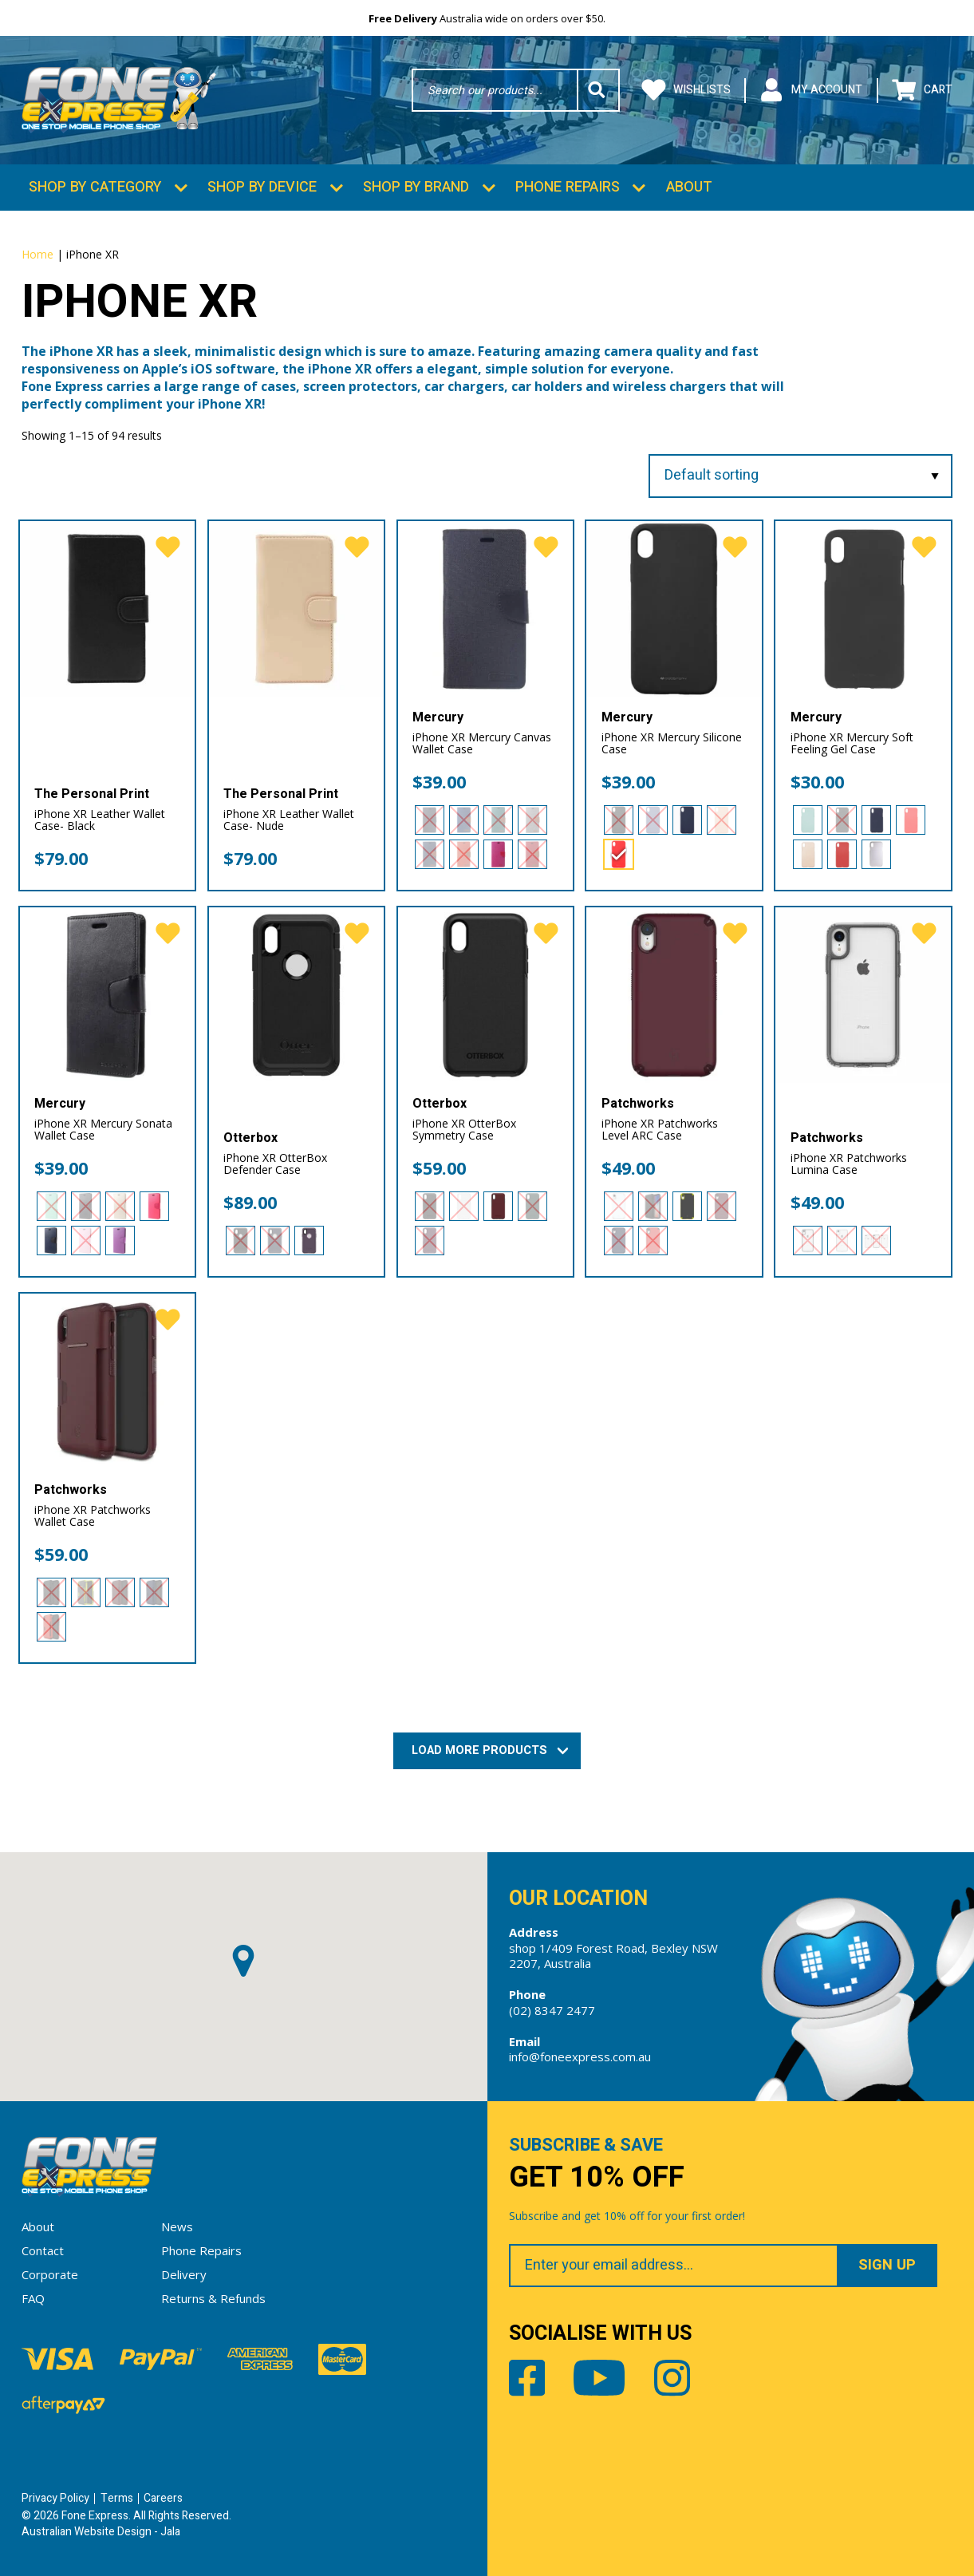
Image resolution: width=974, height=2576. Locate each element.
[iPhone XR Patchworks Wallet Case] (107, 1381)
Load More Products (487, 1750)
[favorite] (168, 548)
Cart (922, 90)
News (177, 2226)
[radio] (430, 820)
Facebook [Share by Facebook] (527, 2378)
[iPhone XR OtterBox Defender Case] (296, 994)
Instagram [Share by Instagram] (672, 2378)
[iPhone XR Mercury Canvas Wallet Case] (485, 608)
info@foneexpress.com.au (580, 2056)
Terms (117, 2498)
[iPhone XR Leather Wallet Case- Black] (107, 608)
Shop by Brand (416, 187)
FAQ (33, 2298)
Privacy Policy (55, 2498)
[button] (243, 1961)
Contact (43, 2250)
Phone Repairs (567, 187)
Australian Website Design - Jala (101, 2531)
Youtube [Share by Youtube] (599, 2378)
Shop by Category (95, 187)
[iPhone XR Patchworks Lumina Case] (862, 994)
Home (37, 254)
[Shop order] (800, 476)
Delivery (184, 2274)
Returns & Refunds (213, 2298)
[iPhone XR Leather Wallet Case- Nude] (296, 608)
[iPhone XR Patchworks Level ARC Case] (673, 994)
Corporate (50, 2274)
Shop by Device (262, 187)
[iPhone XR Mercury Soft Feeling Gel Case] (862, 608)
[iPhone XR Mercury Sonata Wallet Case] (107, 994)
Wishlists (686, 90)
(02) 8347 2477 (552, 2010)
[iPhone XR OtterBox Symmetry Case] (485, 994)
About (689, 187)
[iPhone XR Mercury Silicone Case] (673, 608)
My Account (810, 90)
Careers (163, 2498)
